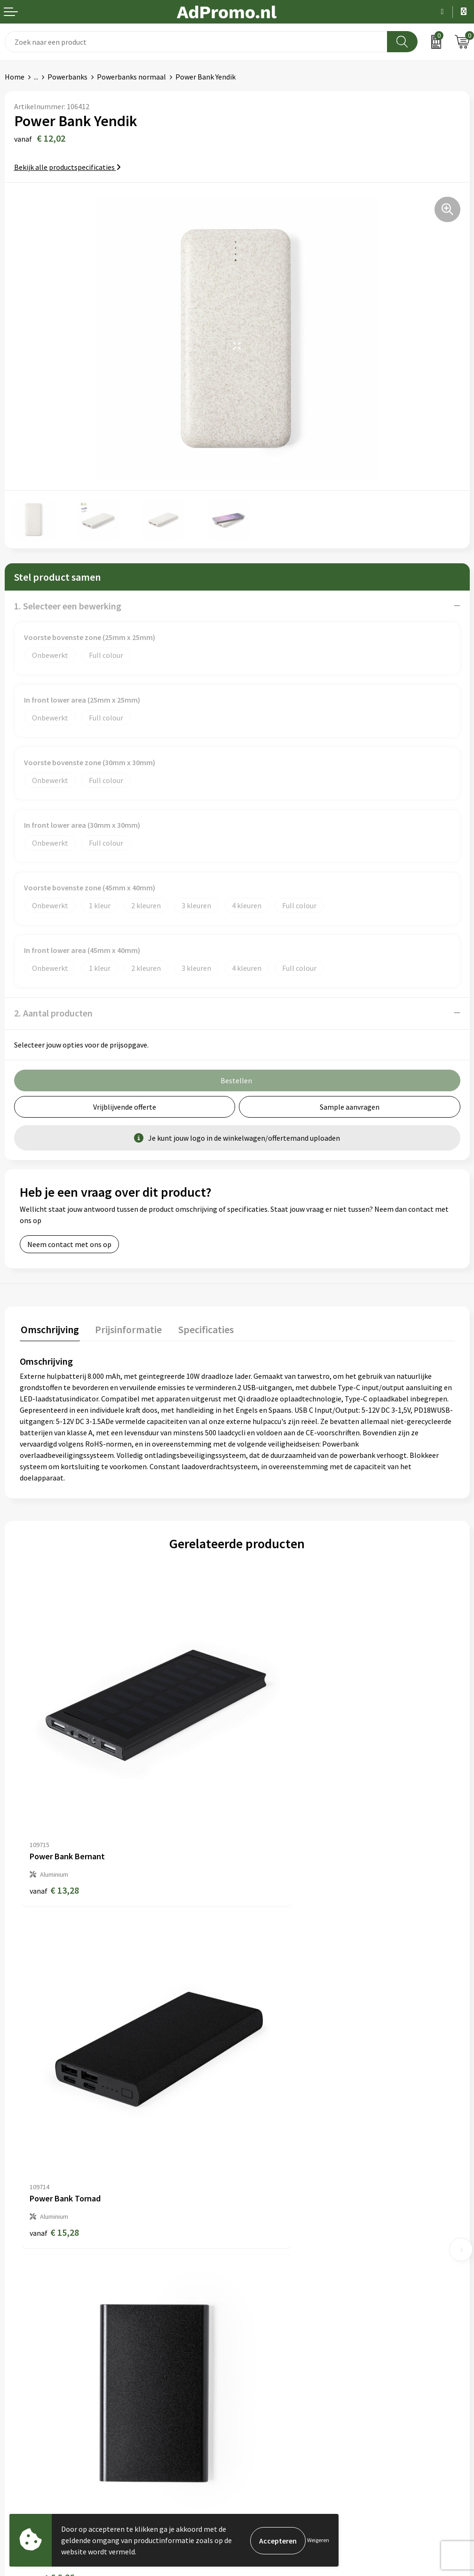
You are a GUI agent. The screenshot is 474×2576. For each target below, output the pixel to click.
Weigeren (318, 2540)
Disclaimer (259, 2403)
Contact (18, 2361)
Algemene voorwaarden (280, 2361)
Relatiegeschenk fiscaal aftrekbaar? (299, 2258)
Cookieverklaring (269, 2375)
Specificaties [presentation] (201, 1328)
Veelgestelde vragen (274, 2244)
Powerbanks (67, 76)
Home (14, 76)
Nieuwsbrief (261, 2229)
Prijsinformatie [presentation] (125, 1328)
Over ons (256, 2215)
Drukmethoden (266, 2273)
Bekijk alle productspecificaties (67, 167)
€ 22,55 (271, 2121)
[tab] (49, 1330)
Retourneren (25, 2403)
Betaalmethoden (32, 2389)
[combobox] (196, 41)
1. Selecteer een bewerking (67, 606)
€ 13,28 (54, 1833)
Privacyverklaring (270, 2389)
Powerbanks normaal (131, 76)
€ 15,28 (271, 1833)
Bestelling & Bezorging (42, 2375)
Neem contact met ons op (69, 1244)
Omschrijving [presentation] (49, 1328)
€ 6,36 (52, 2121)
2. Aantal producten (53, 1013)
